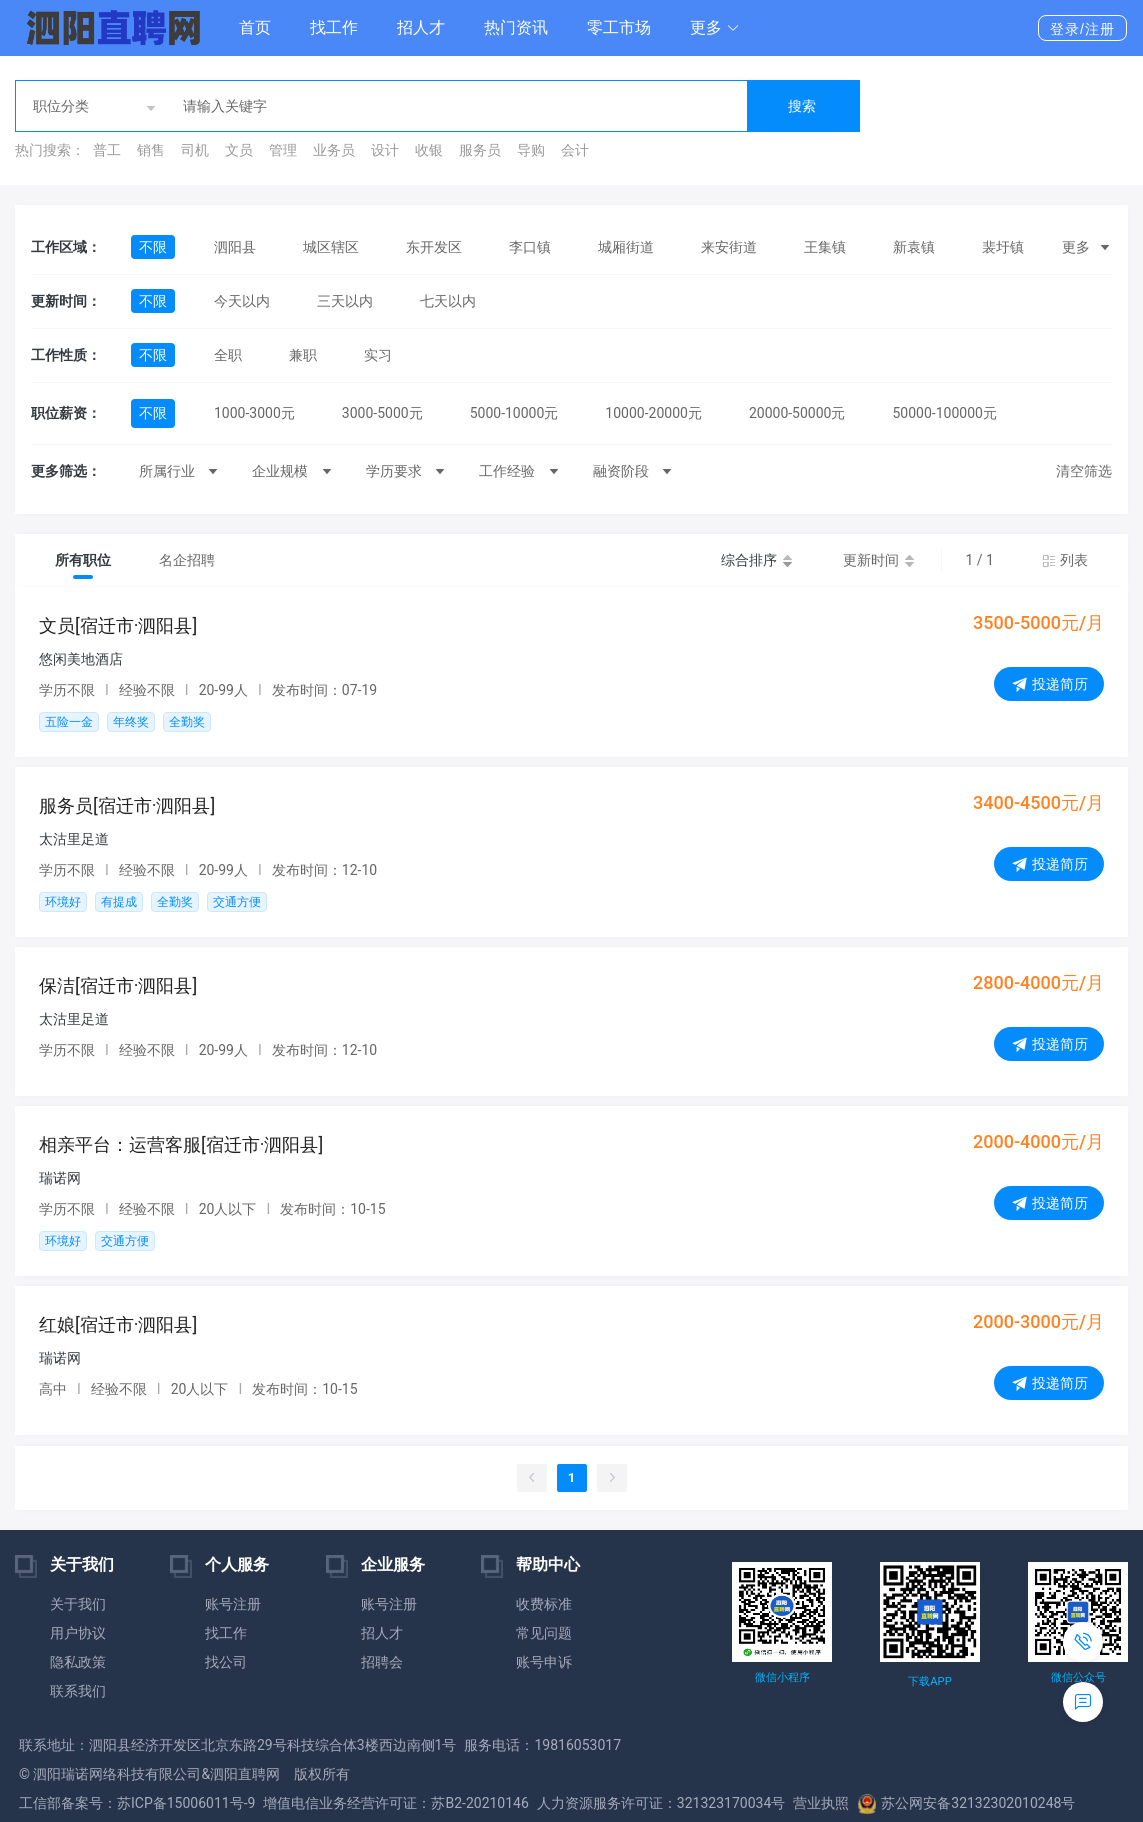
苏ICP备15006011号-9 (186, 1803)
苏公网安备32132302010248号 (966, 1803)
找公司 (226, 1662)
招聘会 (382, 1662)
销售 (151, 150)
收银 (429, 150)
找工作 (334, 27)
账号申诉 (544, 1662)
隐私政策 (78, 1662)
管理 (283, 150)
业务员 (334, 150)
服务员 (480, 150)
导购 (531, 150)
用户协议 (78, 1633)
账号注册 (233, 1604)
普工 (107, 150)
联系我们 (78, 1691)
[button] (715, 28)
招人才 (421, 27)
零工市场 (619, 27)
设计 (385, 150)
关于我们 (78, 1604)
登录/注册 (1082, 29)
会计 (575, 150)
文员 (239, 150)
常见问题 (544, 1633)
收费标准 (544, 1604)
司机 (195, 150)
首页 (255, 27)
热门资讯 (516, 27)
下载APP (929, 1681)
